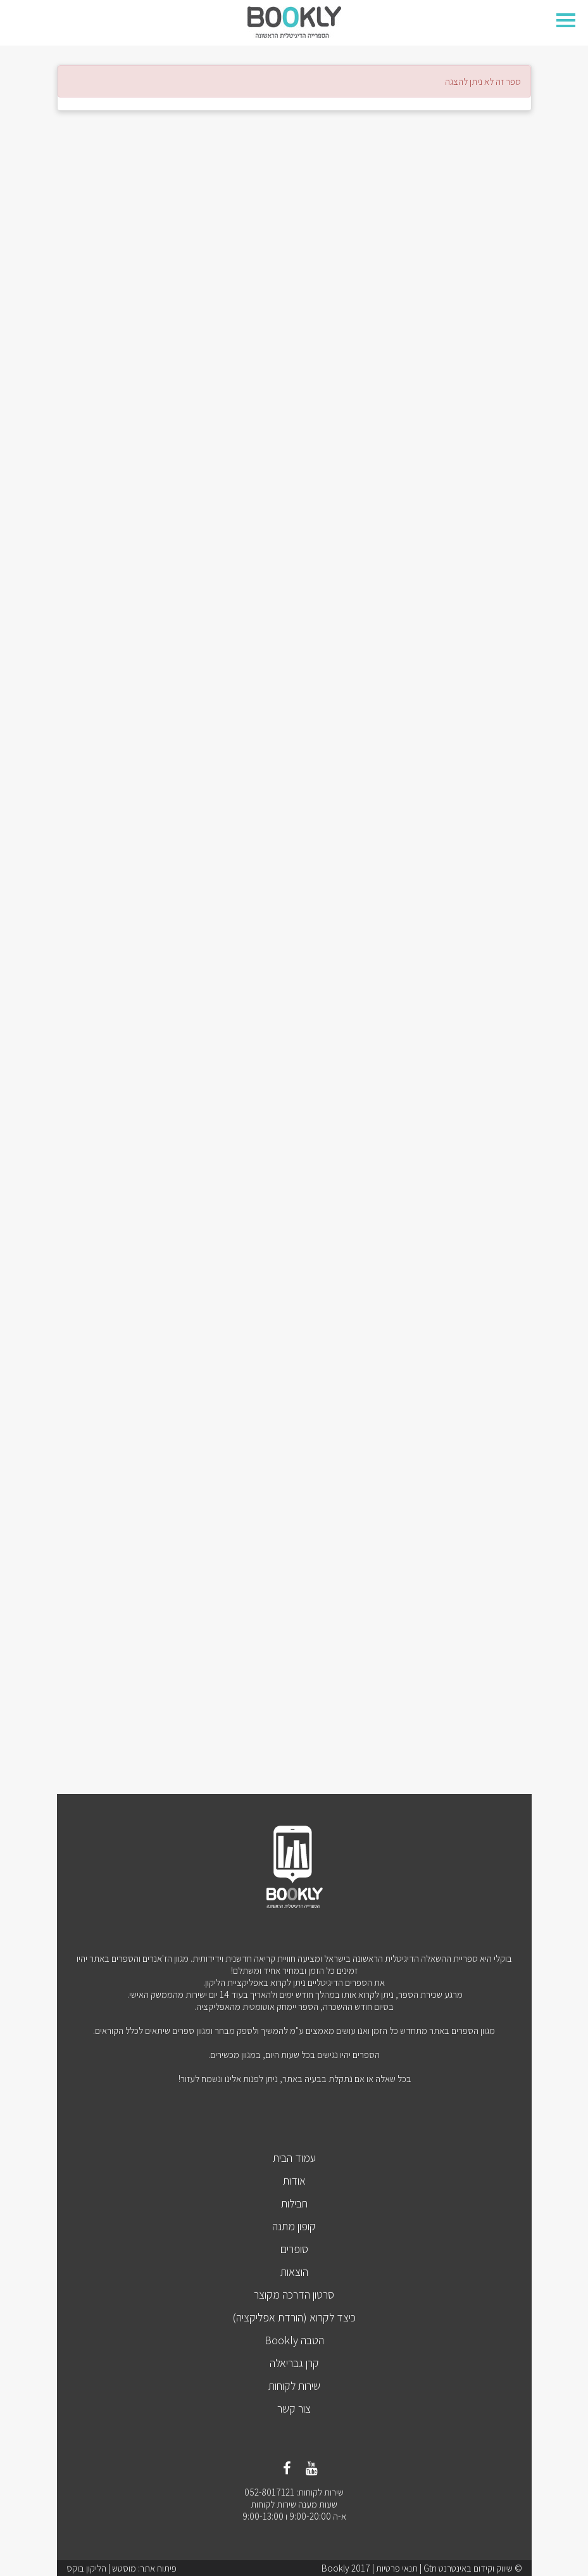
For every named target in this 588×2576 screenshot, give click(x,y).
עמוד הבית (294, 2157)
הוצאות (294, 2271)
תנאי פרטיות (397, 2568)
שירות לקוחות (294, 2385)
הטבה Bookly (294, 2340)
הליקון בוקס (86, 2568)
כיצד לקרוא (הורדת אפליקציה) (294, 2317)
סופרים (294, 2249)
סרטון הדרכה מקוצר (294, 2294)
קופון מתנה (294, 2226)
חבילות (294, 2203)
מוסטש (124, 2568)
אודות (294, 2180)
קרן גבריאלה (294, 2363)
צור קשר (294, 2408)
